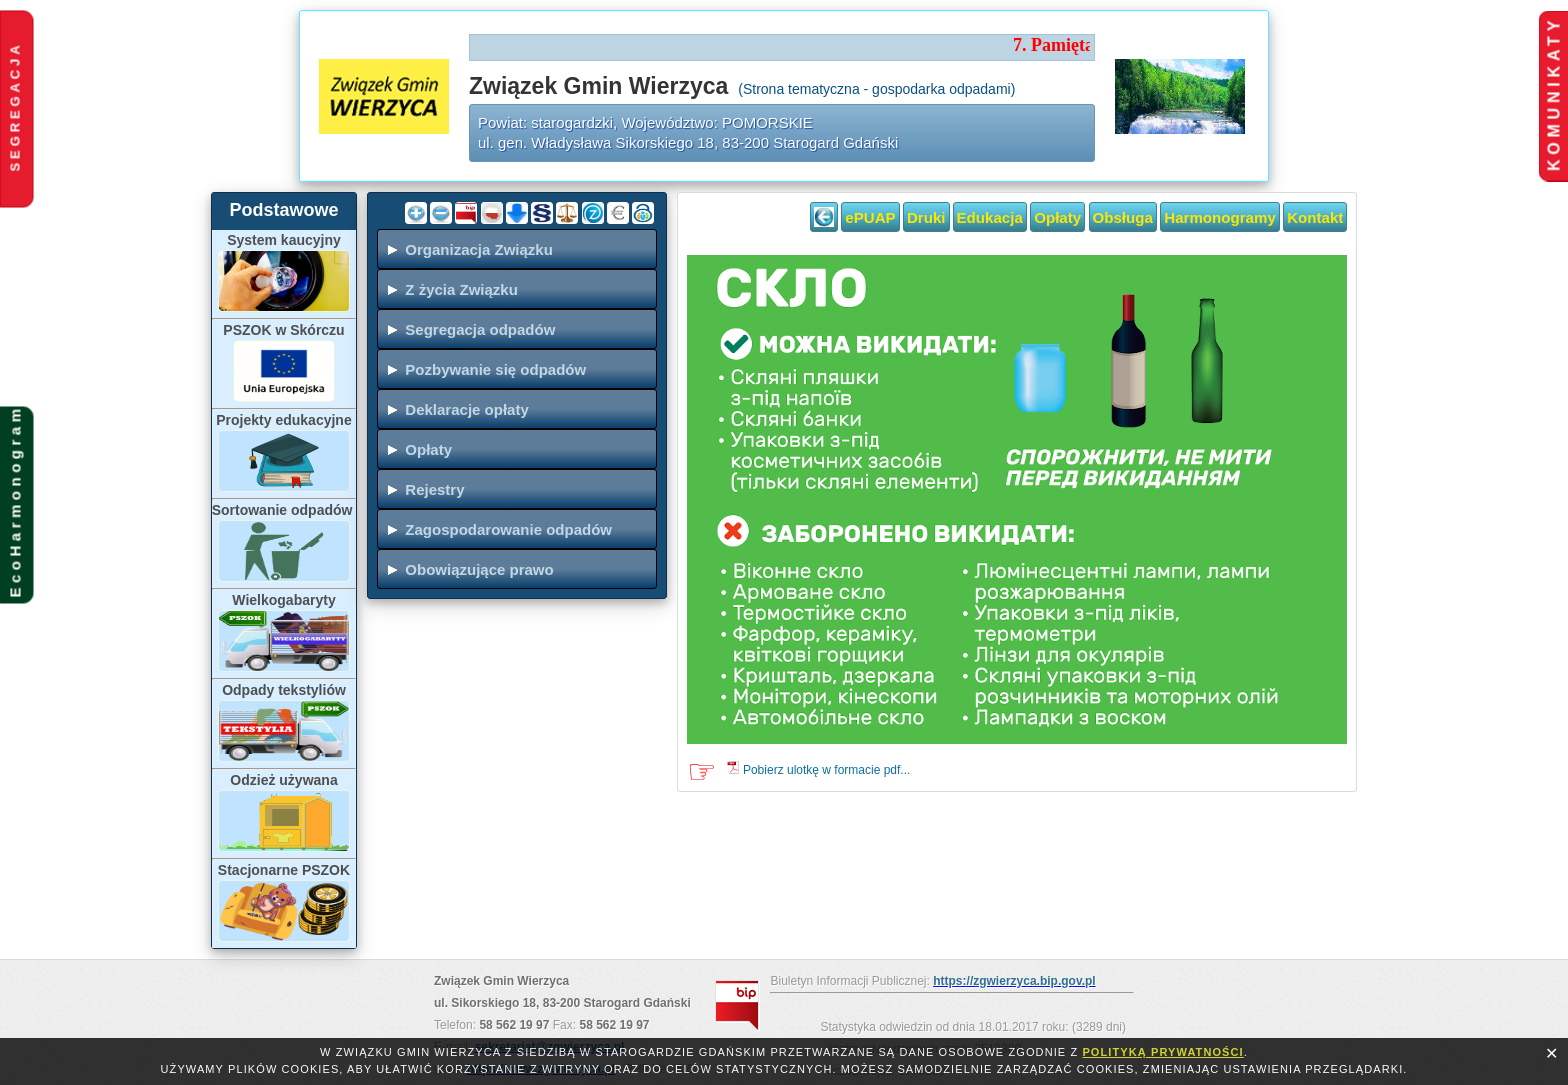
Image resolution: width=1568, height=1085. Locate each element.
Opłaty (1057, 217)
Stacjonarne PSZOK (284, 870)
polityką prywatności (1162, 1052)
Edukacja (990, 217)
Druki (926, 217)
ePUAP (870, 217)
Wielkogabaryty (283, 600)
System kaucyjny (284, 240)
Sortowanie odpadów (284, 510)
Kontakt (1315, 217)
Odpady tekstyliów (284, 690)
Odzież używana (283, 780)
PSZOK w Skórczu (283, 330)
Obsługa (1123, 217)
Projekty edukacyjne (283, 420)
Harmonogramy (1220, 217)
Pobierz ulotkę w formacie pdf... (826, 770)
